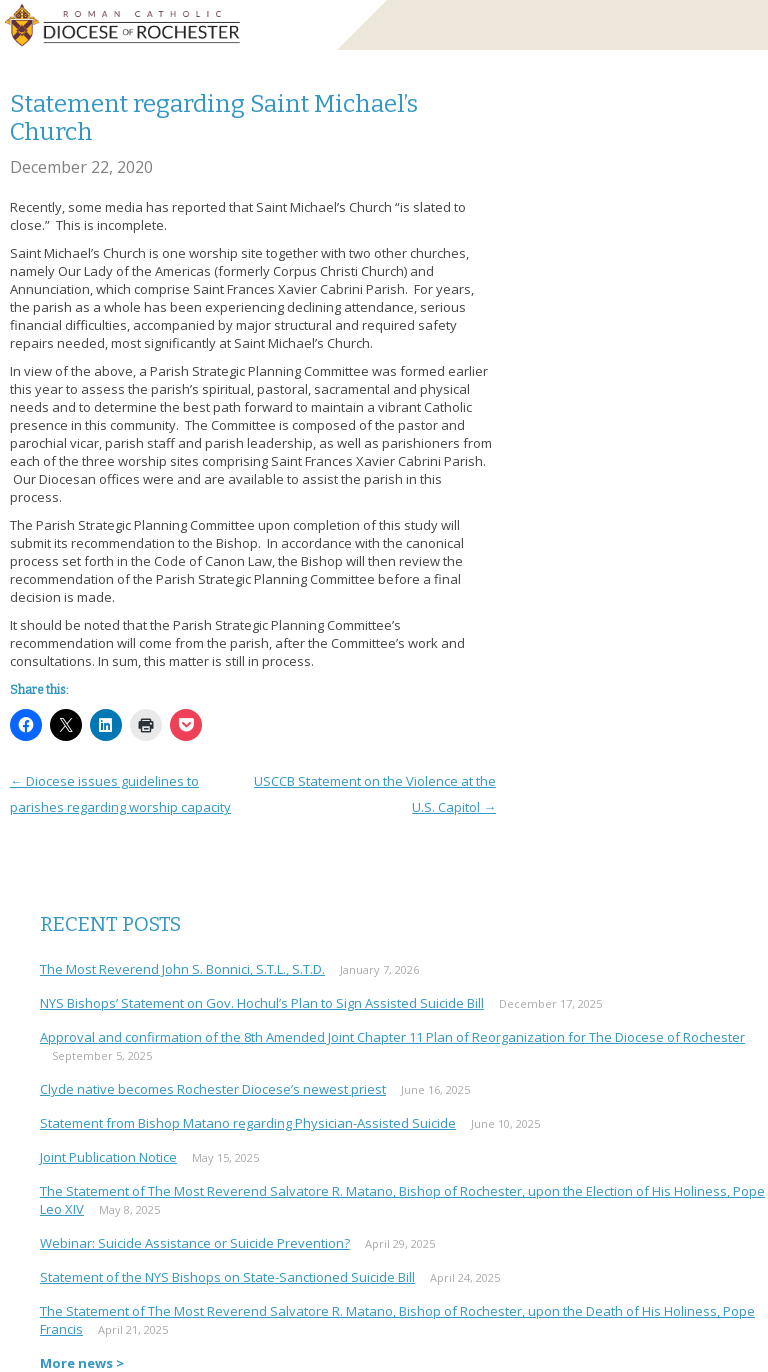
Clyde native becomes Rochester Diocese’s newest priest (213, 1089)
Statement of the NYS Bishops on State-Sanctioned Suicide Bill (227, 1277)
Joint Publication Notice (108, 1157)
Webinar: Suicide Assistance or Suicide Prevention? (195, 1243)
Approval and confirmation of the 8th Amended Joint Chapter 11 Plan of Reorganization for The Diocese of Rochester (392, 1037)
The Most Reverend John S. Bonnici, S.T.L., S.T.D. (182, 969)
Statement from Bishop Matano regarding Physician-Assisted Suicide (248, 1123)
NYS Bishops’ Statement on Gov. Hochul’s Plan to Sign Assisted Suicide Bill (262, 1003)
